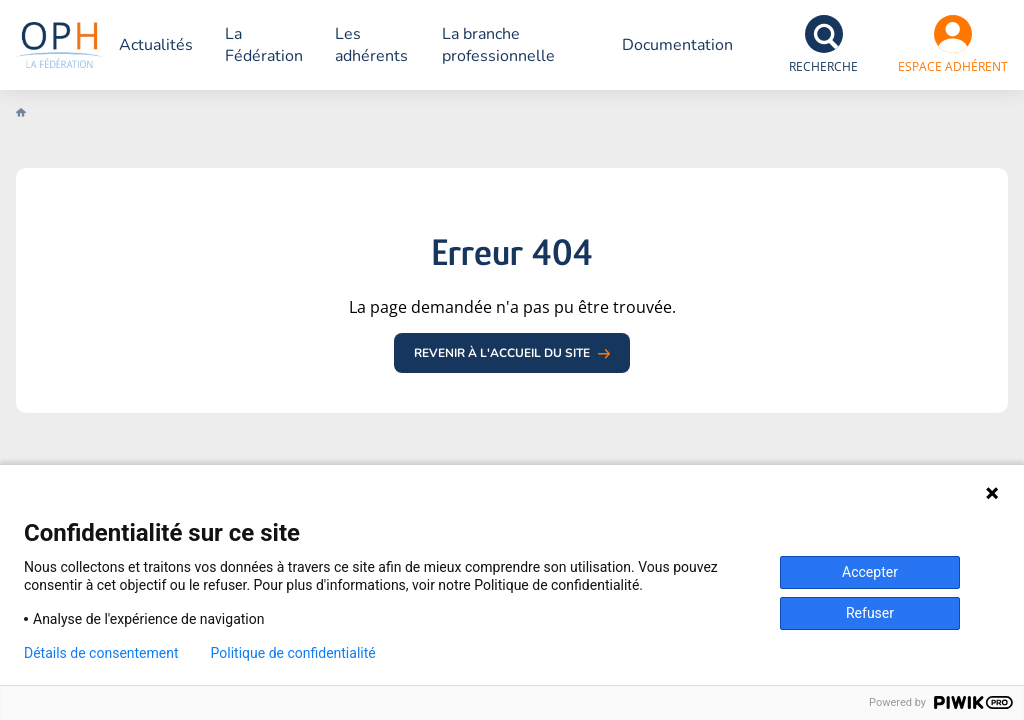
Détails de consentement (101, 653)
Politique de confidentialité (293, 653)
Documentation (677, 45)
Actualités (181, 45)
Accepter (870, 572)
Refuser (870, 613)
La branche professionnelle (521, 45)
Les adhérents (396, 45)
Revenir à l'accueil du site (502, 353)
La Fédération (289, 45)
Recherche (823, 66)
